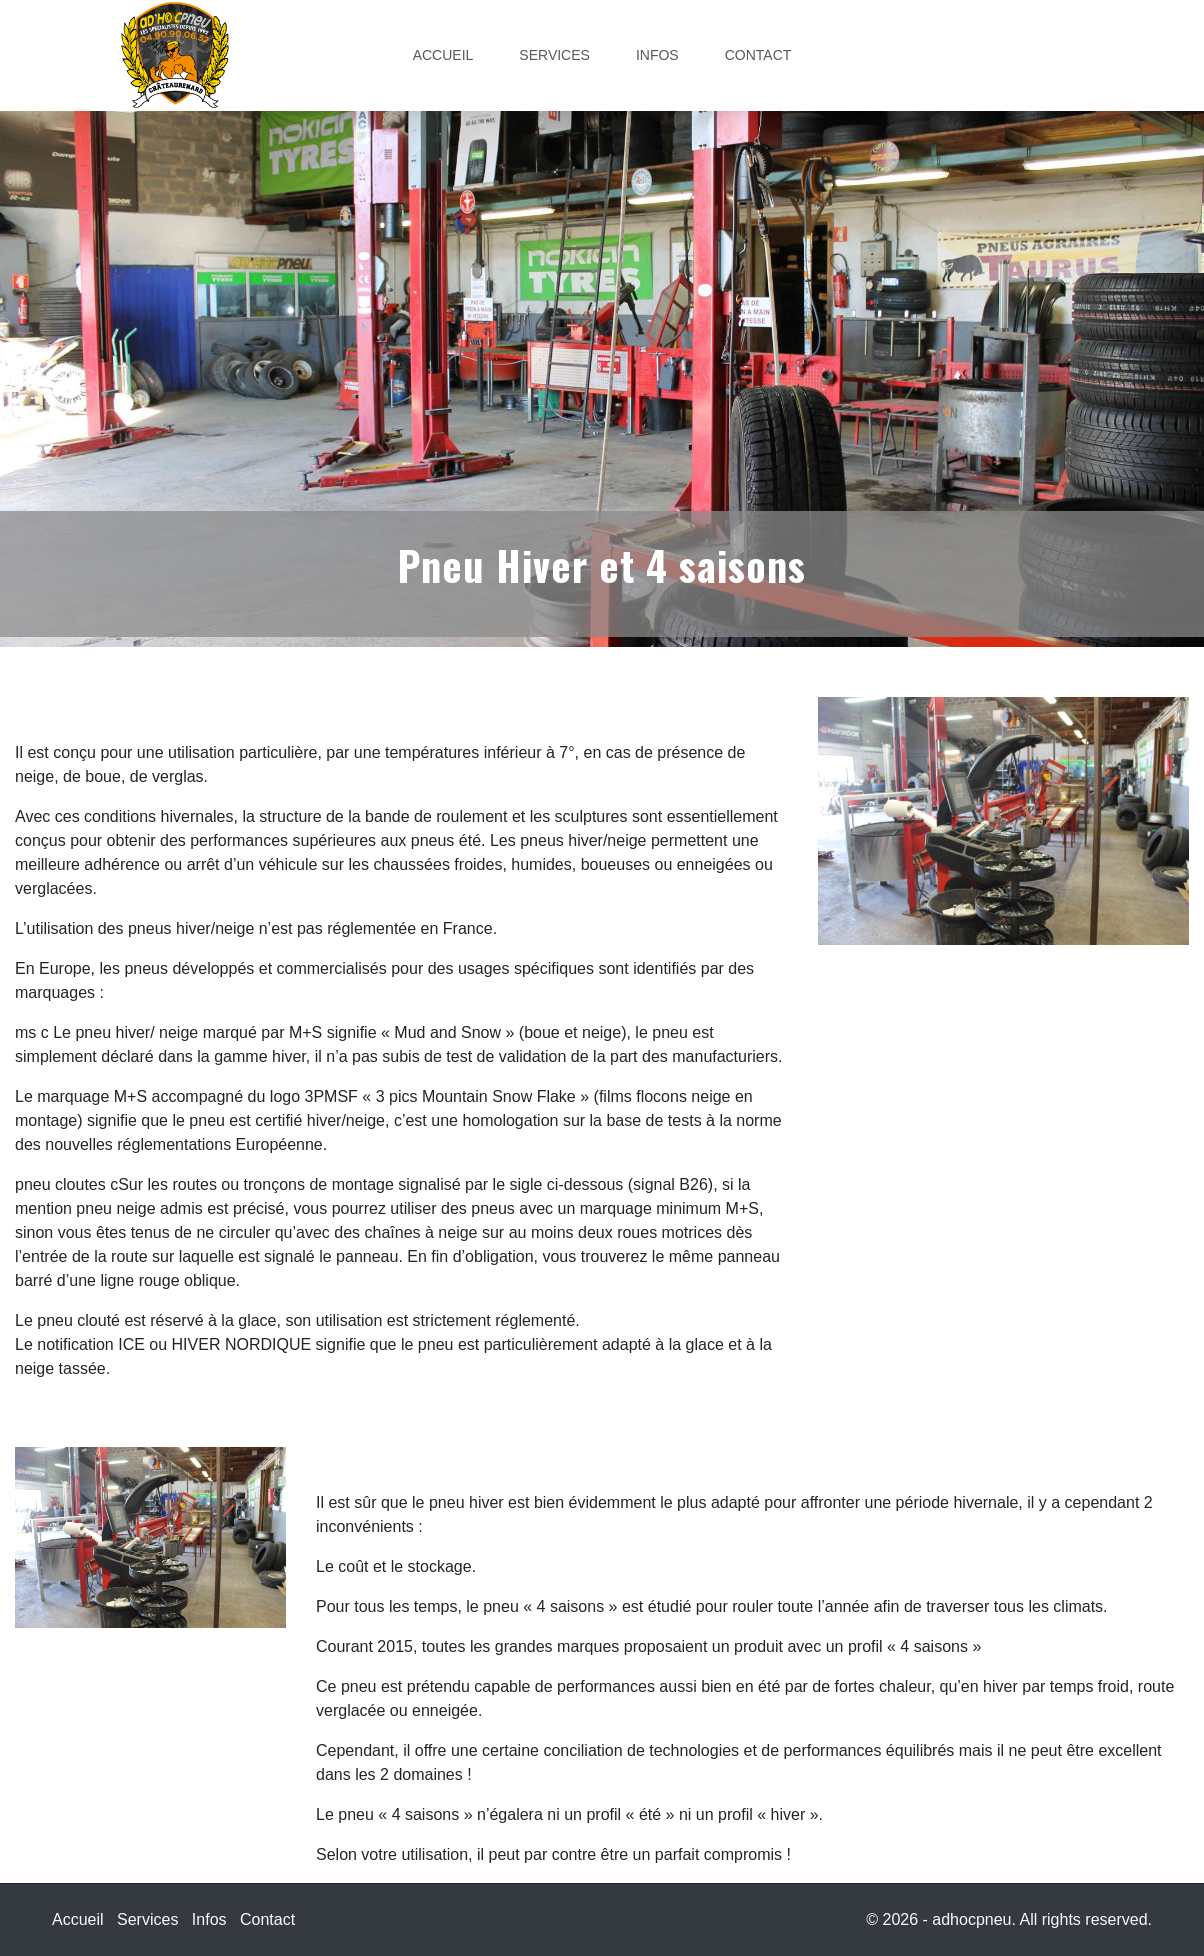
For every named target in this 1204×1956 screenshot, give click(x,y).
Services (554, 55)
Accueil (443, 55)
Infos (657, 55)
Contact (758, 55)
